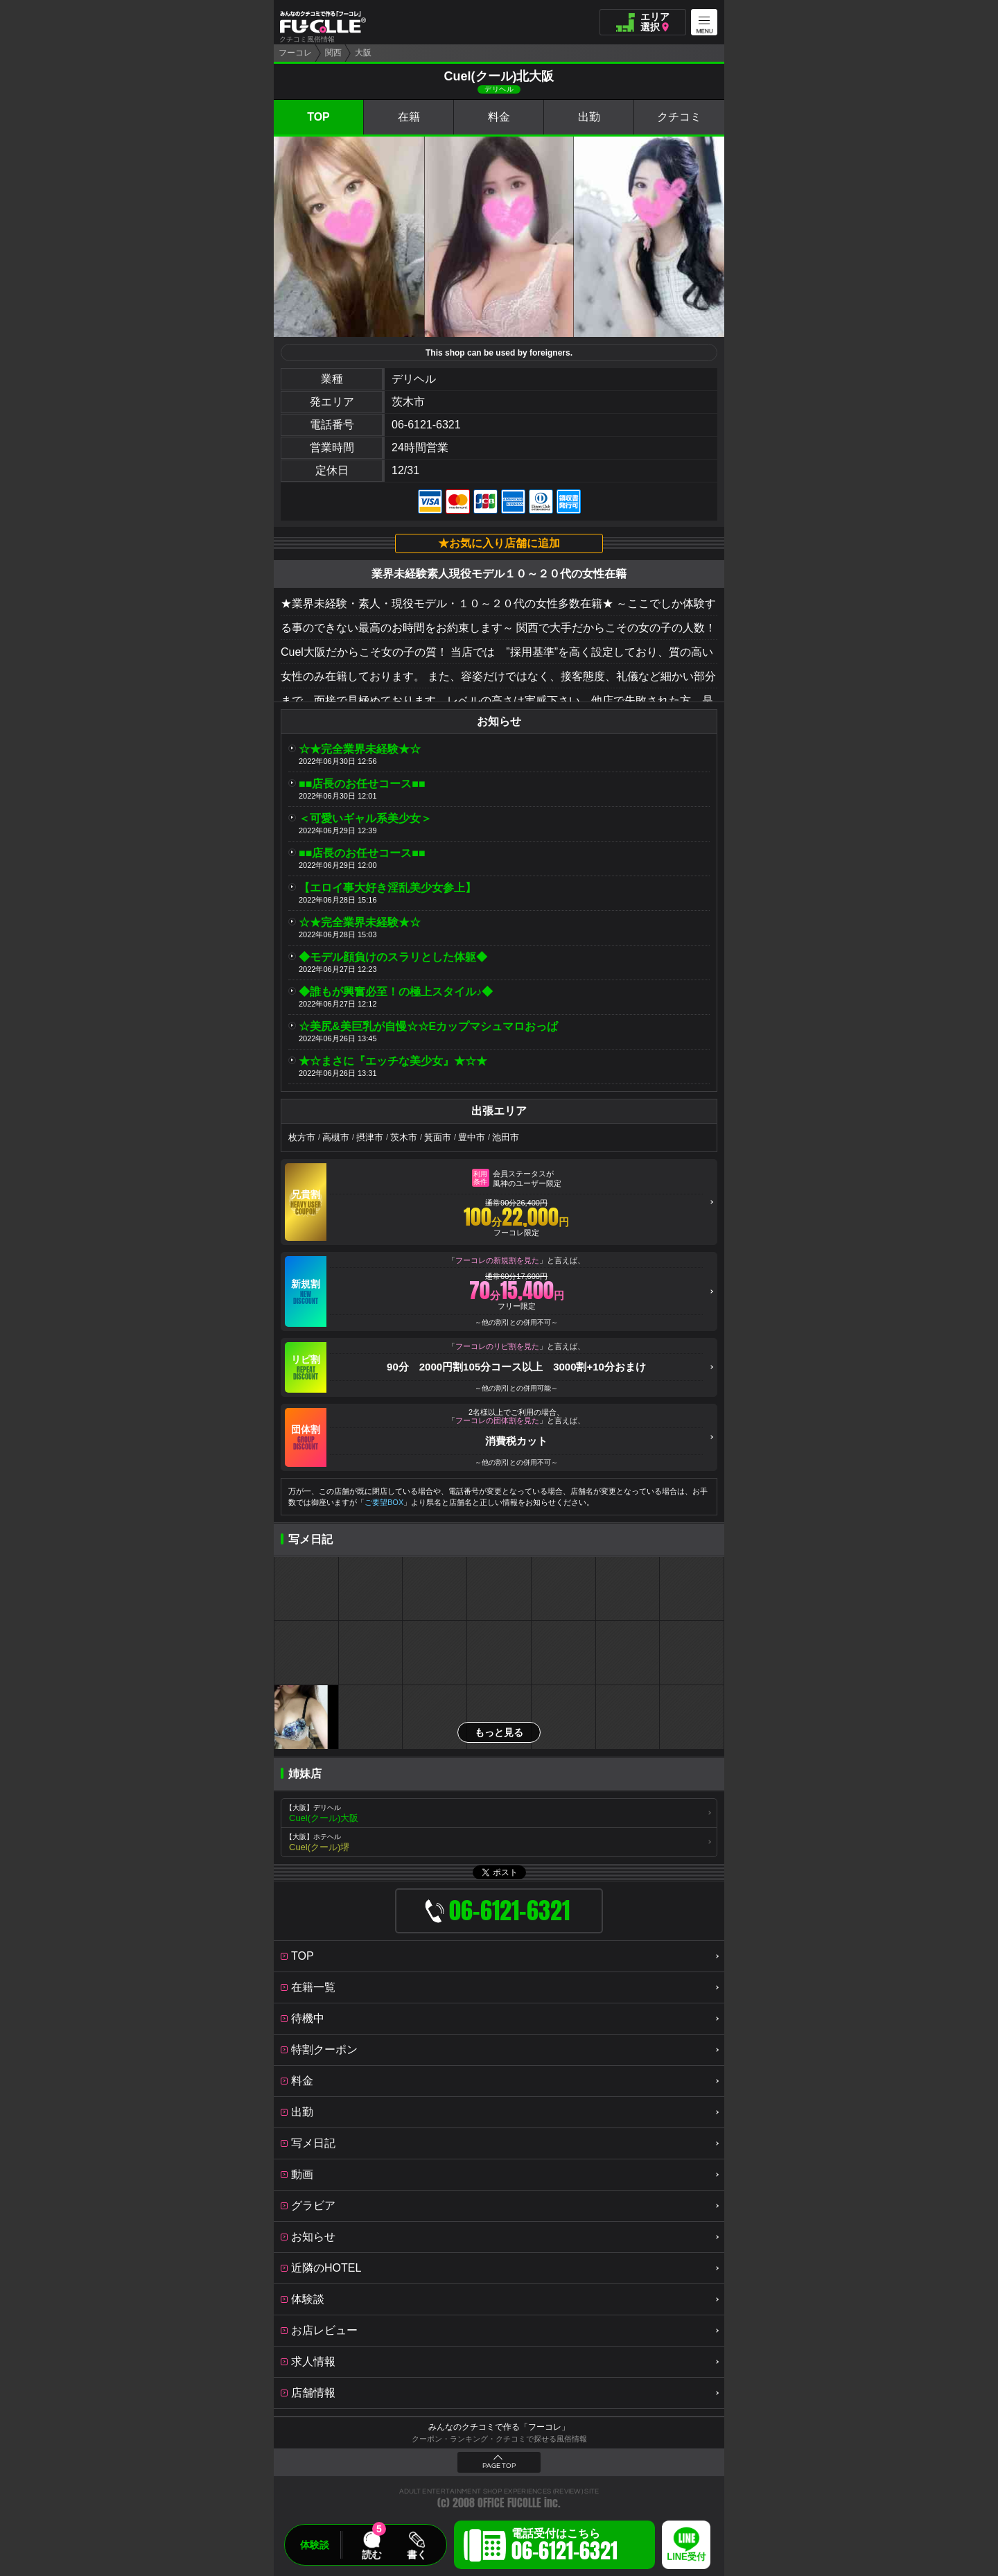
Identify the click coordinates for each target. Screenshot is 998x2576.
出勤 (589, 117)
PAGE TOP (499, 2465)
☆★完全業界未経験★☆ (360, 749)
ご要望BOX (384, 1502)
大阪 (363, 53)
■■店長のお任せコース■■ (362, 784)
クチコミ (679, 117)
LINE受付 (686, 2557)
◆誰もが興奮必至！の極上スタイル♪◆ (396, 992)
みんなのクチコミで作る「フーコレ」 (499, 2427)
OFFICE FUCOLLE (509, 2503)
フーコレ (295, 53)
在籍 (409, 117)
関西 (333, 53)
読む (371, 2554)
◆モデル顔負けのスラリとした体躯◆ (393, 957)
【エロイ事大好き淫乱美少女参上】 (387, 888)
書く (416, 2554)
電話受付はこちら (564, 2546)
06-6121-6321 (426, 424)
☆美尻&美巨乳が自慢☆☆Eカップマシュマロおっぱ (428, 1026)
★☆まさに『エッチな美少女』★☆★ (393, 1061)
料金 (499, 117)
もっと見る (499, 1732)
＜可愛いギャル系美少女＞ (365, 818)
